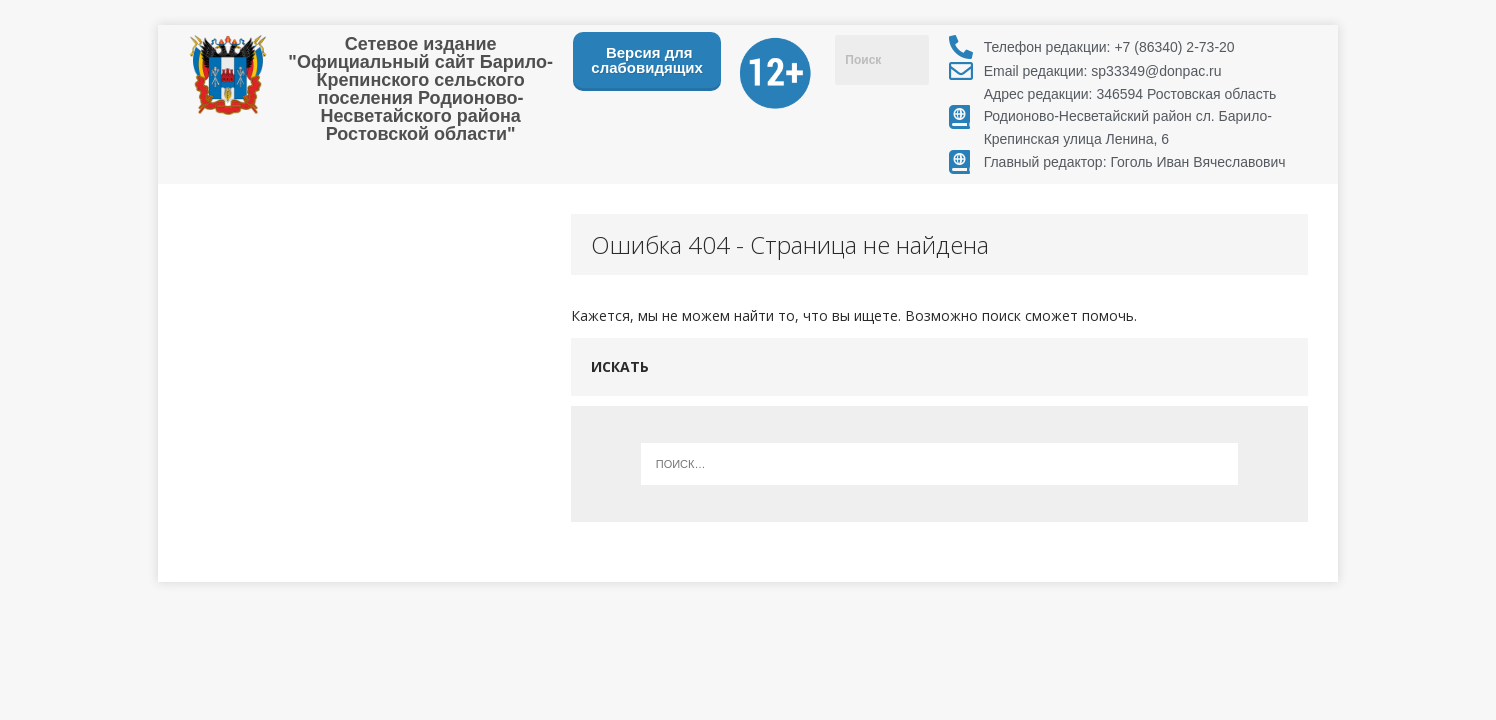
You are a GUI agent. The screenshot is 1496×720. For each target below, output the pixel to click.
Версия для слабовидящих (647, 60)
